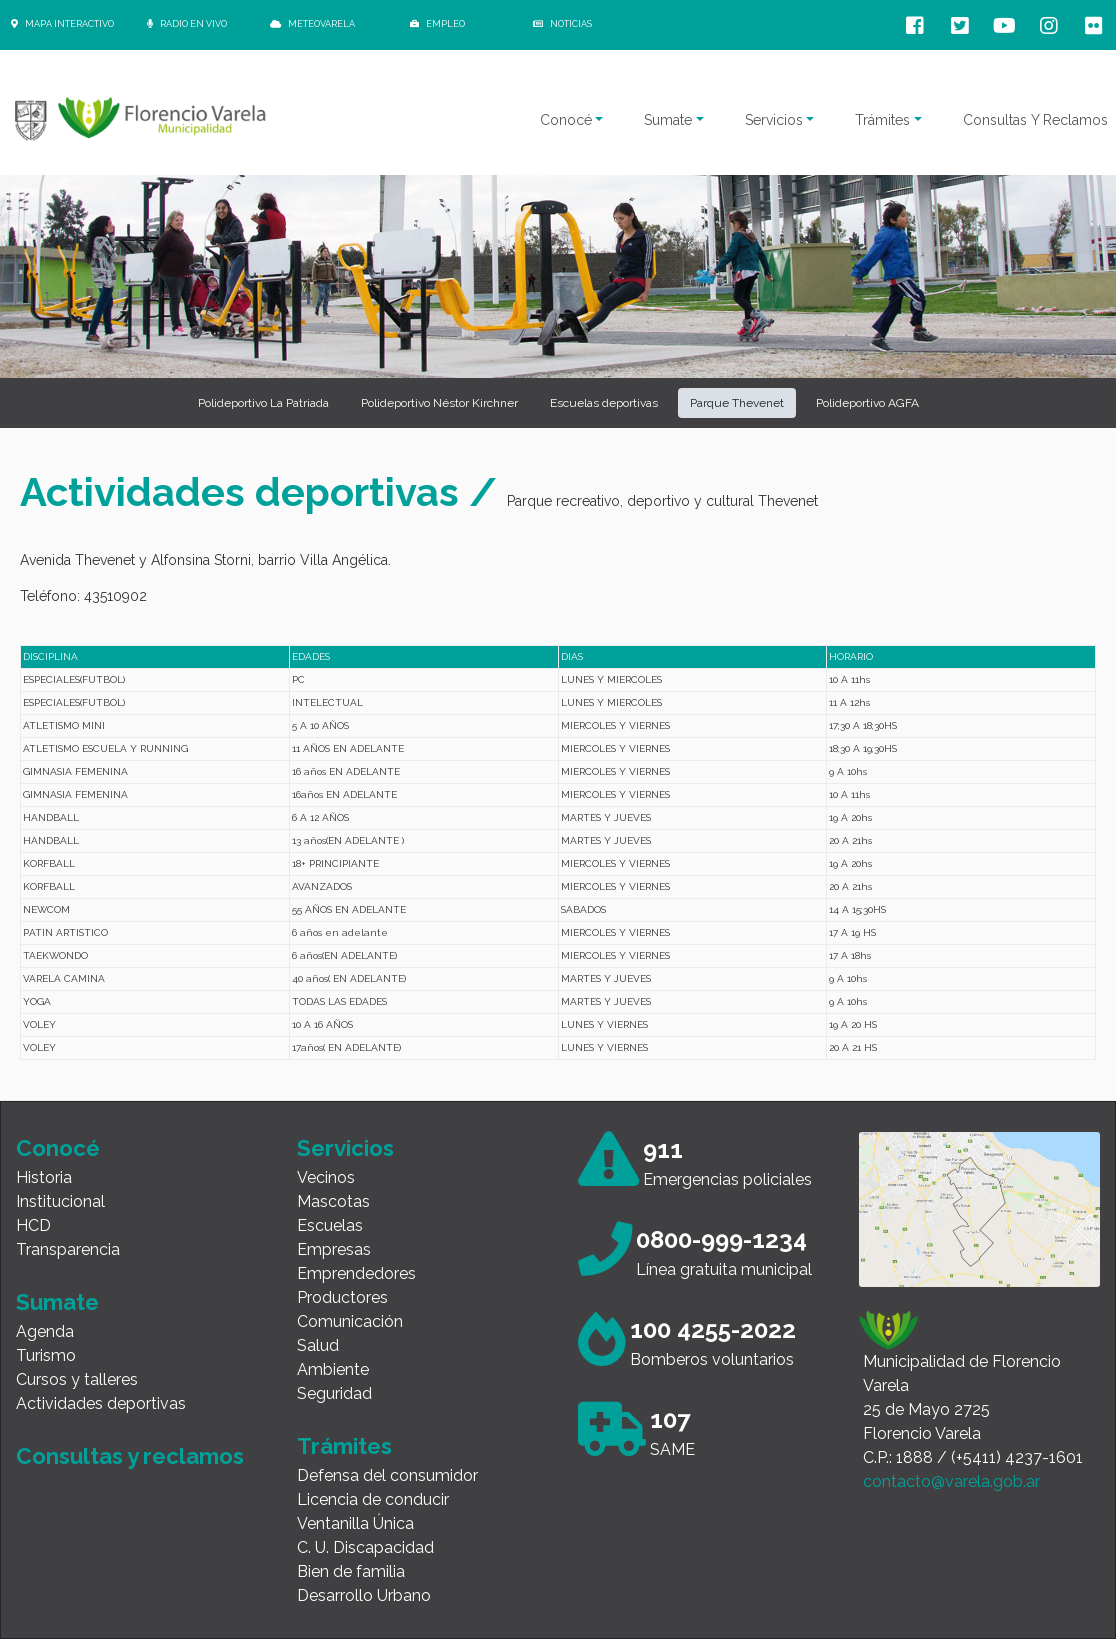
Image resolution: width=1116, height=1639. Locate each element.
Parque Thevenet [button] (737, 403)
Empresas (334, 1249)
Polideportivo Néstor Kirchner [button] (439, 403)
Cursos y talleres (77, 1379)
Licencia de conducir (373, 1499)
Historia (44, 1177)
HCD (33, 1225)
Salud (318, 1345)
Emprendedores (356, 1273)
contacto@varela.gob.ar (951, 1481)
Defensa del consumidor (387, 1475)
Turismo (46, 1355)
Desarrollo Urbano (364, 1595)
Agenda (45, 1331)
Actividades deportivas (101, 1403)
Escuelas (330, 1225)
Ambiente (333, 1369)
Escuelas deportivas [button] (604, 403)
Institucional (60, 1201)
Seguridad (334, 1393)
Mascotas (333, 1201)
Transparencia (68, 1249)
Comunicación (350, 1321)
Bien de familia (351, 1571)
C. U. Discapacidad (365, 1547)
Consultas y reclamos (130, 1456)
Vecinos (326, 1177)
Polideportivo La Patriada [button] (263, 403)
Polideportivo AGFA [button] (867, 403)
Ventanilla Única (355, 1523)
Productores (342, 1297)
